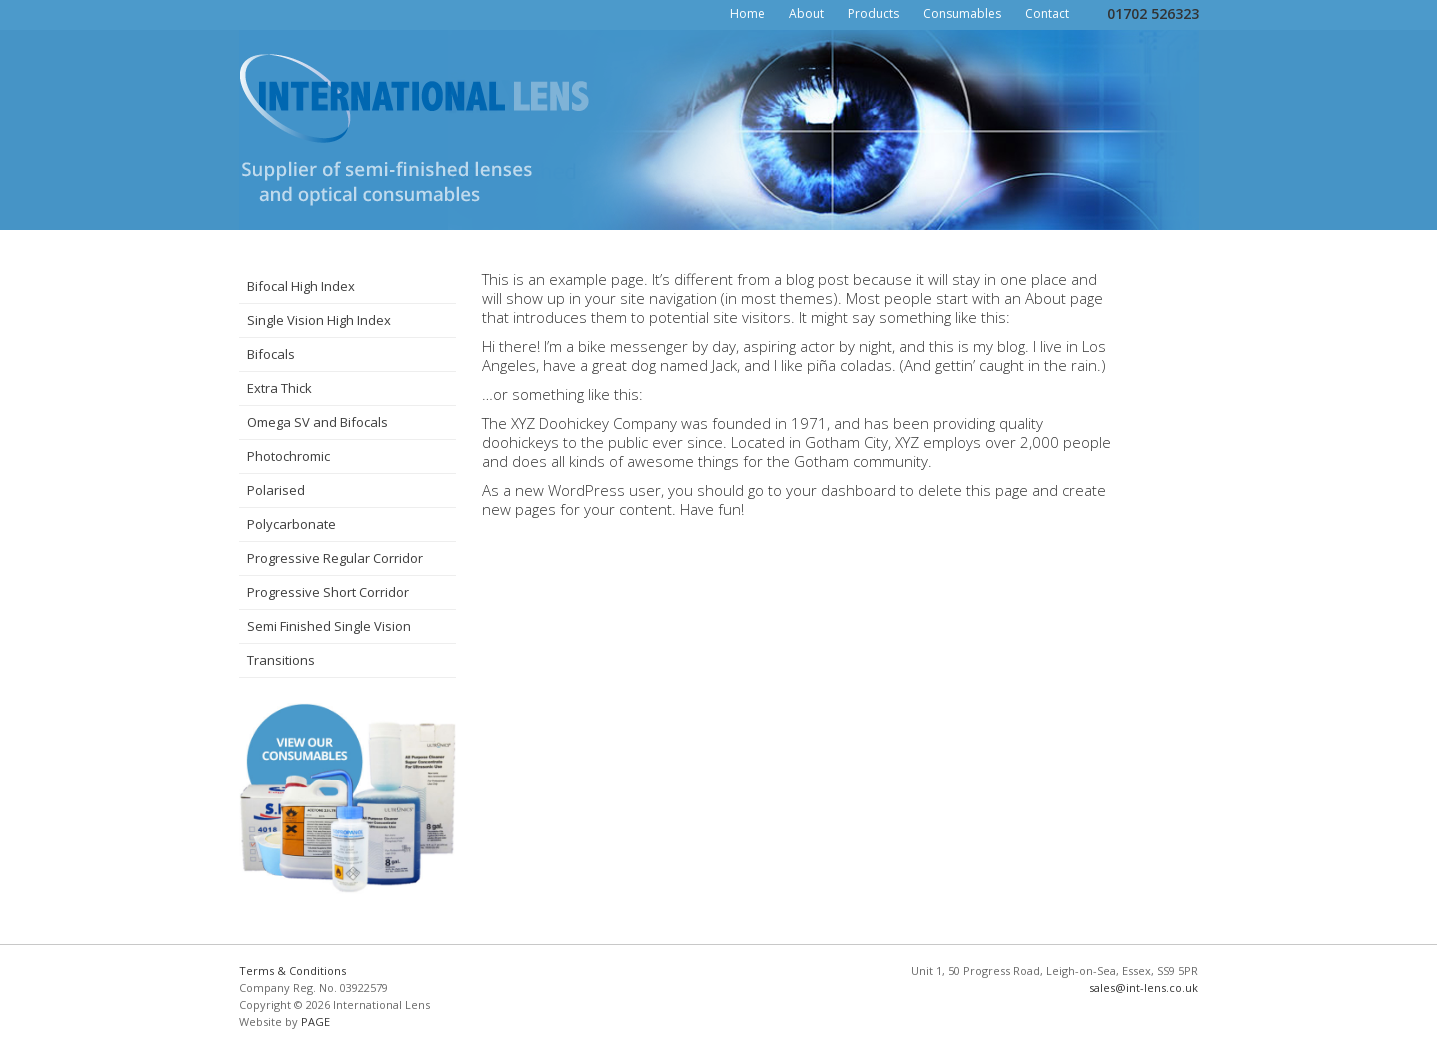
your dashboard (841, 490)
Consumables (962, 13)
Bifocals (271, 354)
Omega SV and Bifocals (317, 422)
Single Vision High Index (319, 320)
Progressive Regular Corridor (335, 558)
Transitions (281, 660)
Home (747, 13)
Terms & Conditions (292, 970)
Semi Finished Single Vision (329, 626)
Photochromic (288, 456)
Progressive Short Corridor (328, 592)
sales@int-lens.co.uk (1143, 987)
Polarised (276, 490)
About (806, 13)
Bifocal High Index (301, 286)
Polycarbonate (291, 524)
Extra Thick (279, 388)
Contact (1047, 13)
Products (873, 13)
